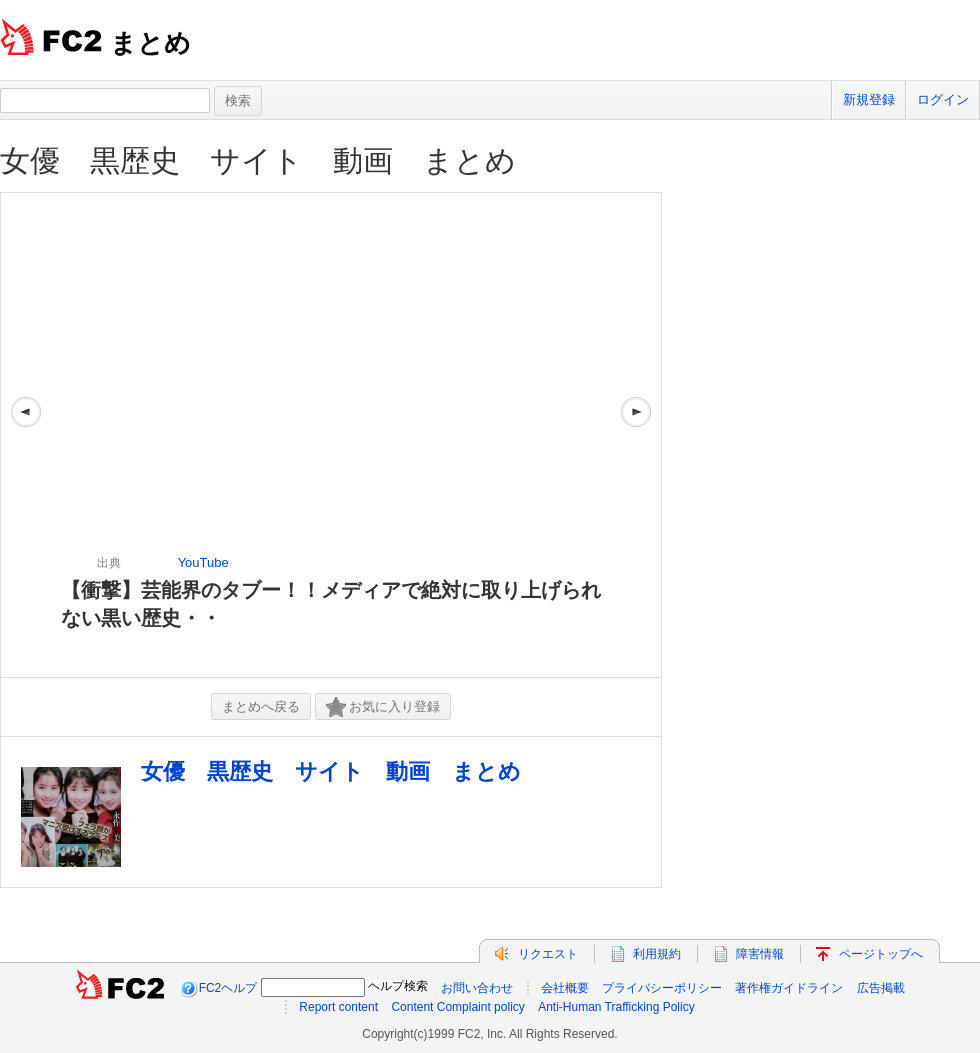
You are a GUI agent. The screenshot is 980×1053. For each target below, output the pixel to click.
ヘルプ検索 (398, 986)
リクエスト (548, 954)
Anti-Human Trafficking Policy (616, 1007)
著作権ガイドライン (789, 988)
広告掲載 (881, 988)
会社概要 (565, 988)
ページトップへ (881, 954)
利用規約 (657, 954)
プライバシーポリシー (662, 988)
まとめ (150, 43)
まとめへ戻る (261, 706)
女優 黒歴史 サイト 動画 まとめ (258, 160)
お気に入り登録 (383, 707)
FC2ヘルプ (228, 988)
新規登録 (869, 99)
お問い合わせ (477, 988)
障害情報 (760, 954)
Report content (338, 1007)
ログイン (943, 99)
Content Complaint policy (457, 1007)
